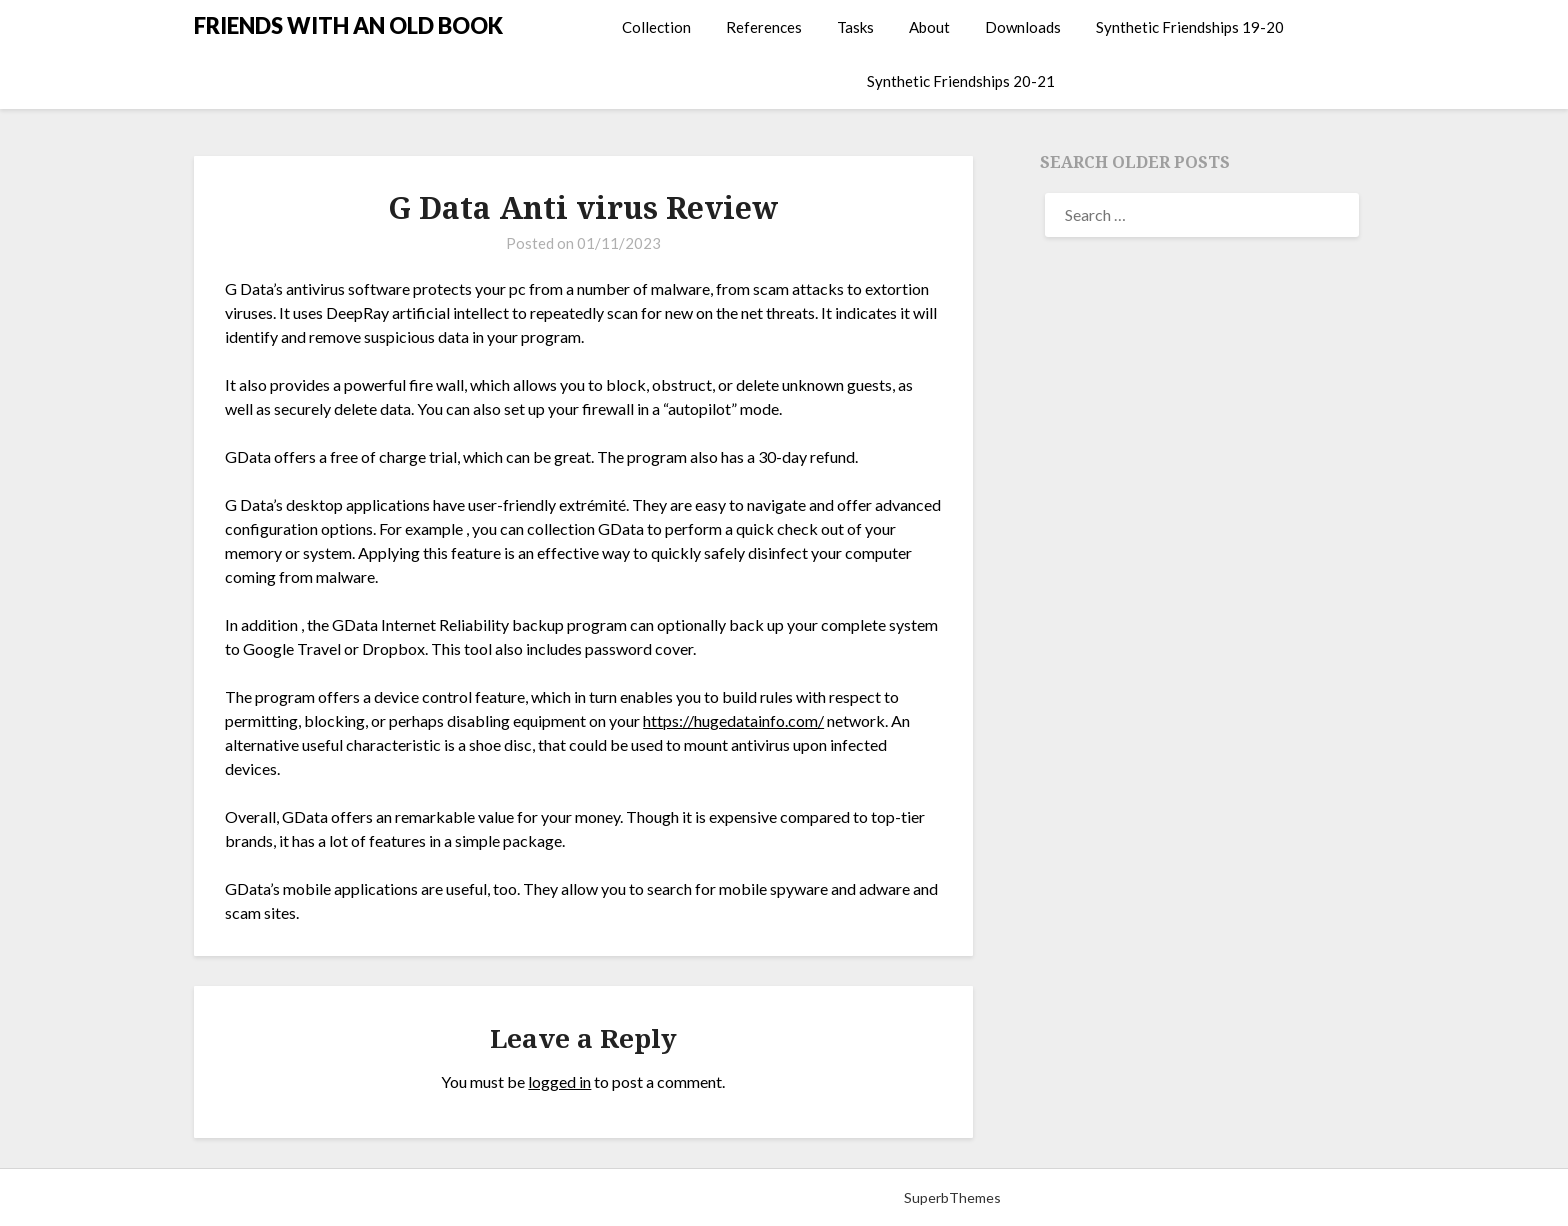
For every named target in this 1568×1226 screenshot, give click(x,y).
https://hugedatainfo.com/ (733, 720)
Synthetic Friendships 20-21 (961, 81)
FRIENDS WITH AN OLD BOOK (348, 25)
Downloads (1023, 27)
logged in (559, 1081)
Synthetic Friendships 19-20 (1190, 27)
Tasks (855, 27)
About (929, 27)
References (764, 27)
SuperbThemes (952, 1197)
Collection (656, 27)
